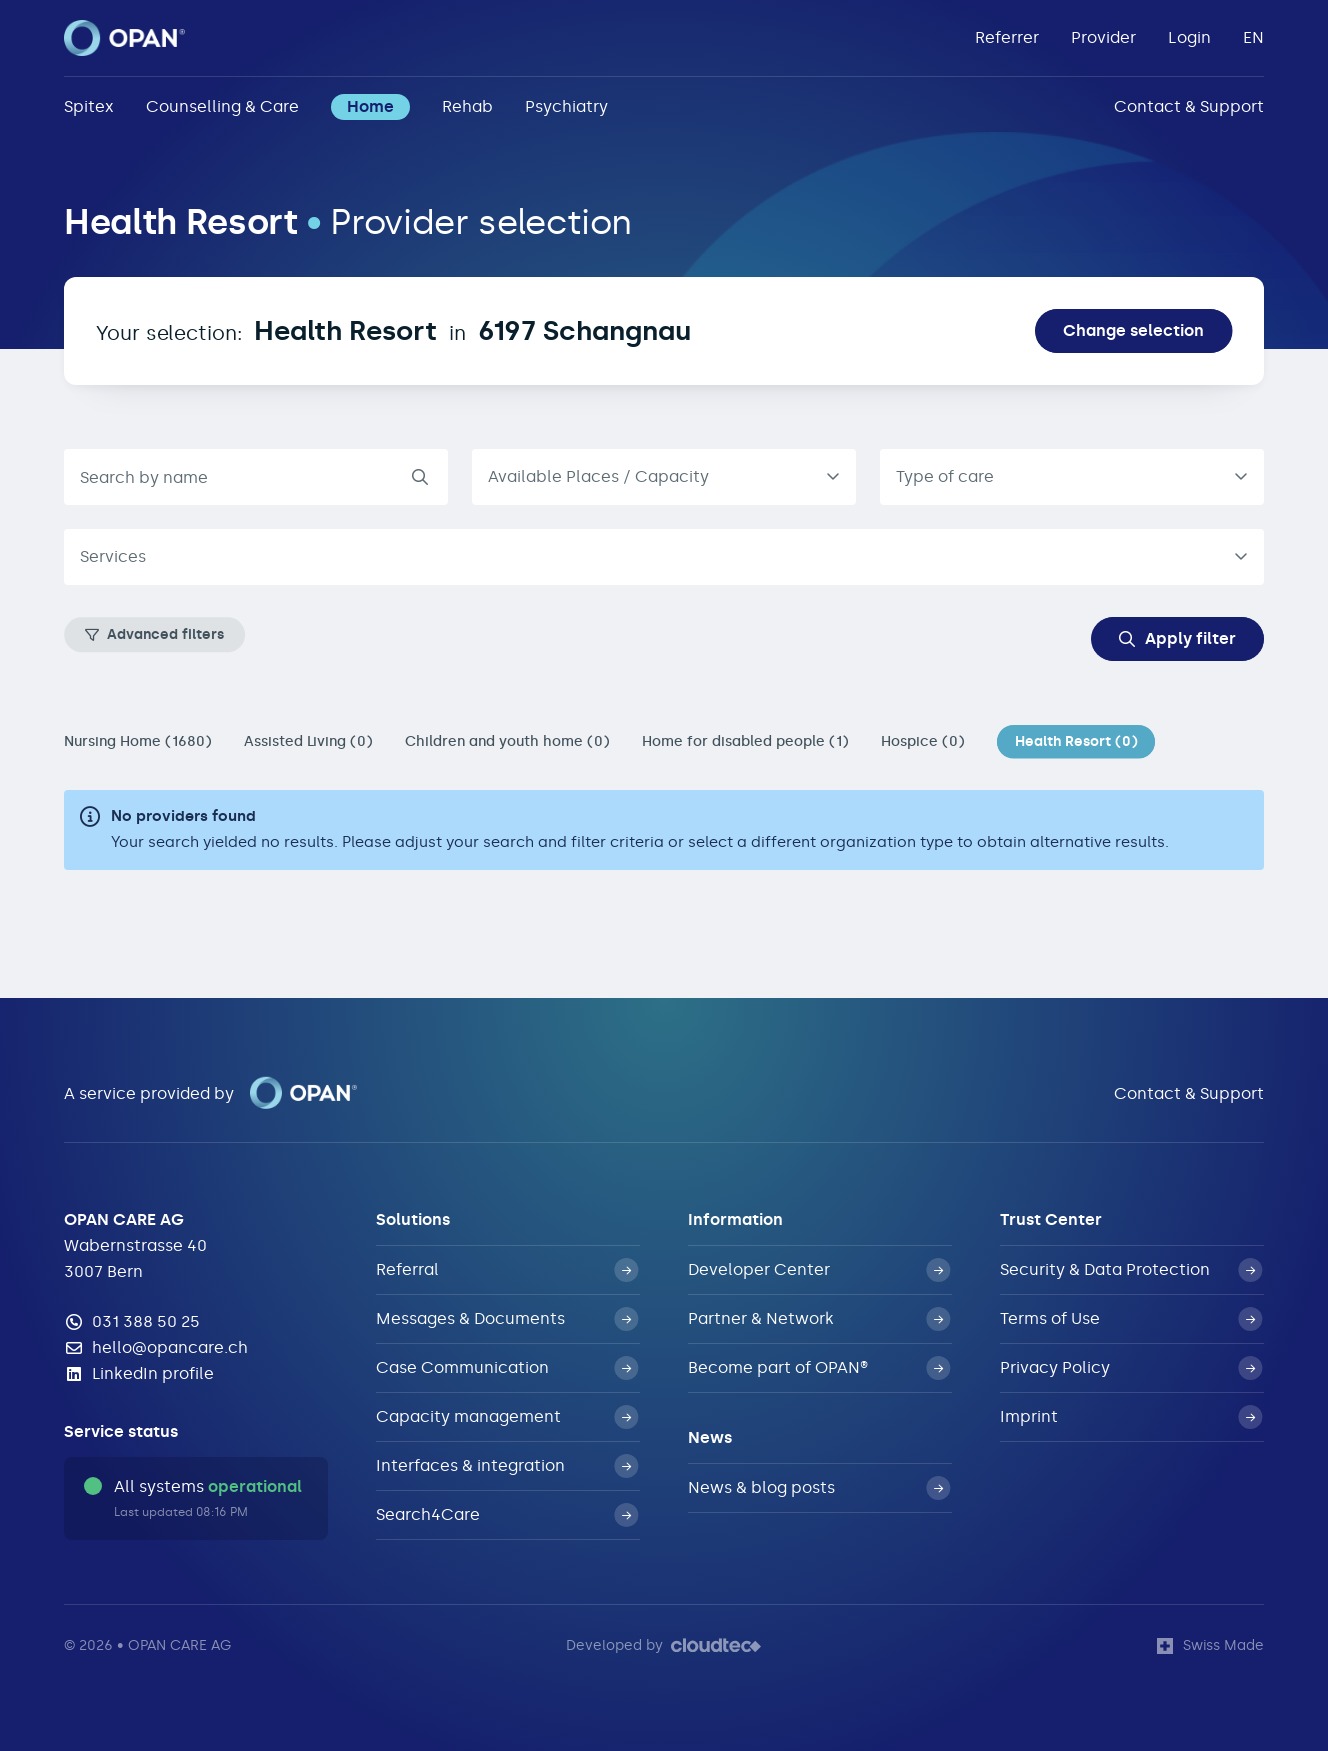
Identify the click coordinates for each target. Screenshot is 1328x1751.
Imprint (1131, 1417)
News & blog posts (819, 1488)
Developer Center (819, 1270)
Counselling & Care (222, 106)
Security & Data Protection (1131, 1270)
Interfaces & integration (507, 1466)
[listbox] (664, 477)
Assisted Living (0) (308, 741)
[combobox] (1072, 477)
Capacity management (507, 1417)
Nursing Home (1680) (138, 741)
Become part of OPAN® (819, 1368)
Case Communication (507, 1368)
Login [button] (1189, 37)
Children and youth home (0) (507, 741)
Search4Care (507, 1515)
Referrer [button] (1007, 37)
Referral (507, 1270)
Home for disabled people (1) (745, 741)
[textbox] (648, 557)
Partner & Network (819, 1319)
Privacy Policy (1131, 1368)
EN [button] (1253, 37)
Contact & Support (1189, 106)
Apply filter (1177, 638)
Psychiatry (566, 106)
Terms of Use (1131, 1319)
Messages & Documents (507, 1319)
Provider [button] (1103, 37)
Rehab (467, 106)
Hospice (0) (923, 741)
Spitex (89, 106)
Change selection (1133, 330)
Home (370, 106)
